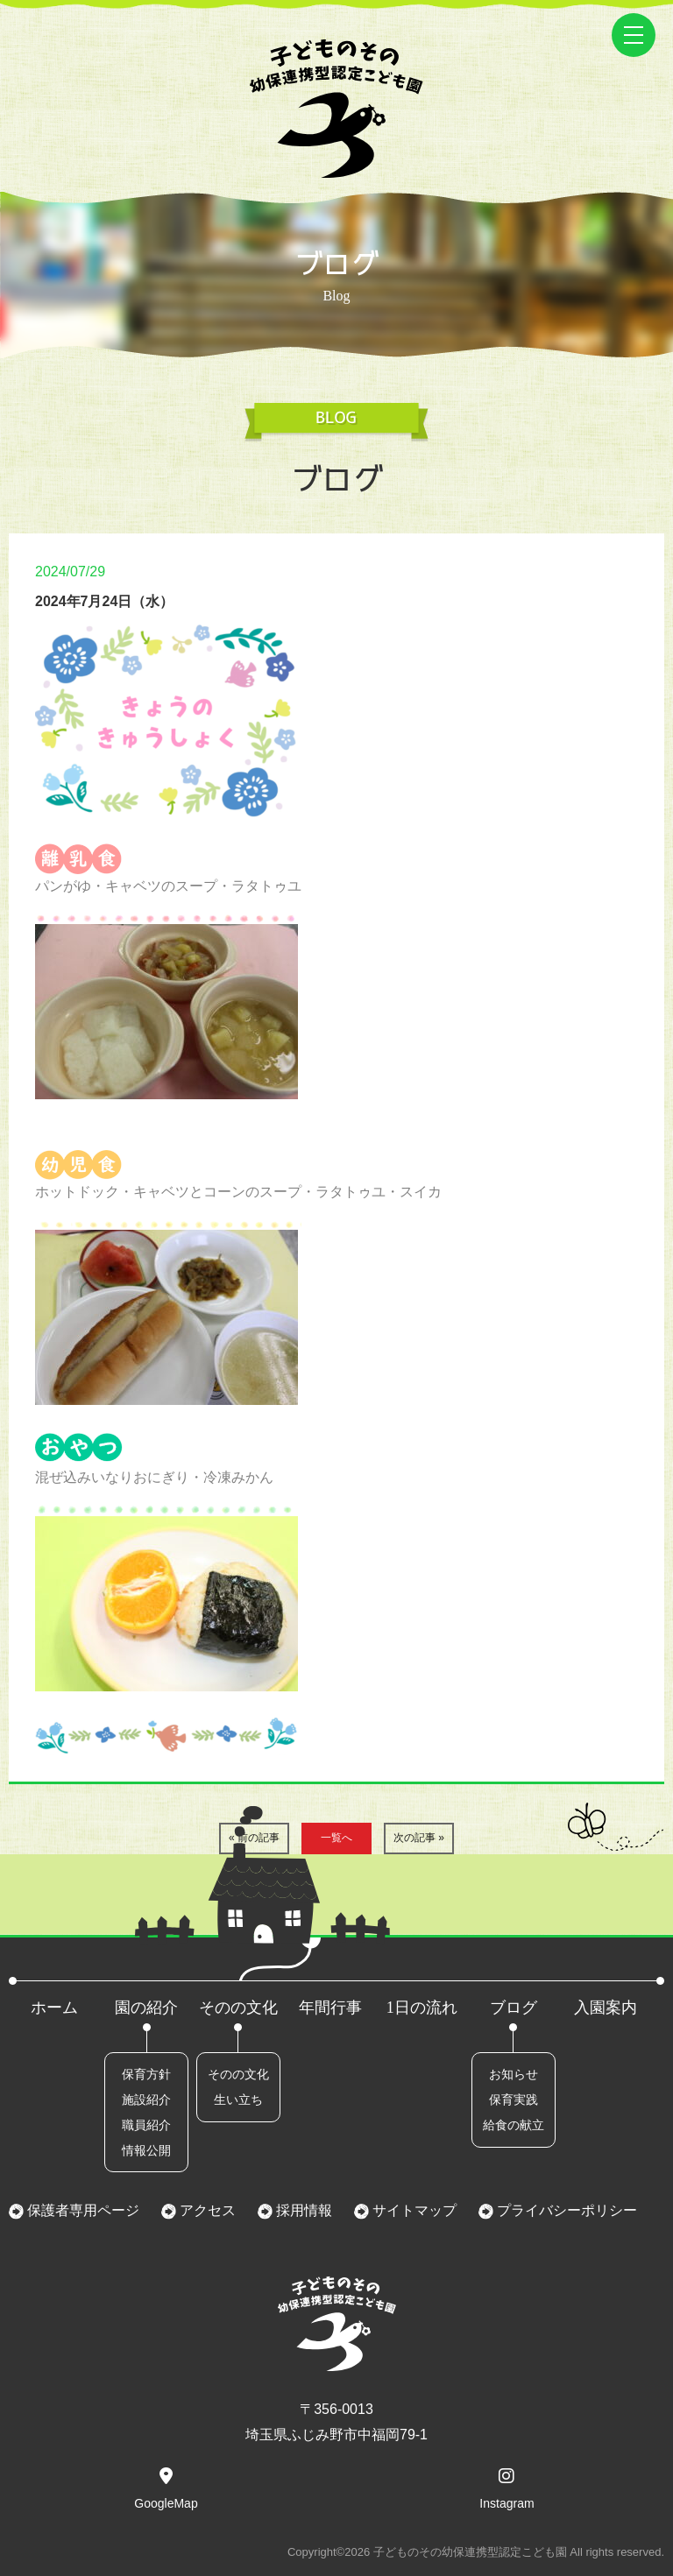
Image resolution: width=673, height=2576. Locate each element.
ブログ (513, 2007)
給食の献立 (513, 2125)
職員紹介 (146, 2125)
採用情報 (302, 2210)
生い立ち (238, 2100)
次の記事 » (418, 1837)
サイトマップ (413, 2210)
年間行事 (330, 2007)
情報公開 (146, 2150)
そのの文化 (238, 2007)
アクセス (206, 2210)
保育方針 (146, 2074)
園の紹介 (146, 2007)
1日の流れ (421, 2007)
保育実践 (513, 2100)
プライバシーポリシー (565, 2210)
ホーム (54, 2007)
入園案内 (605, 2007)
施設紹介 (146, 2100)
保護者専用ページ (81, 2210)
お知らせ (513, 2074)
